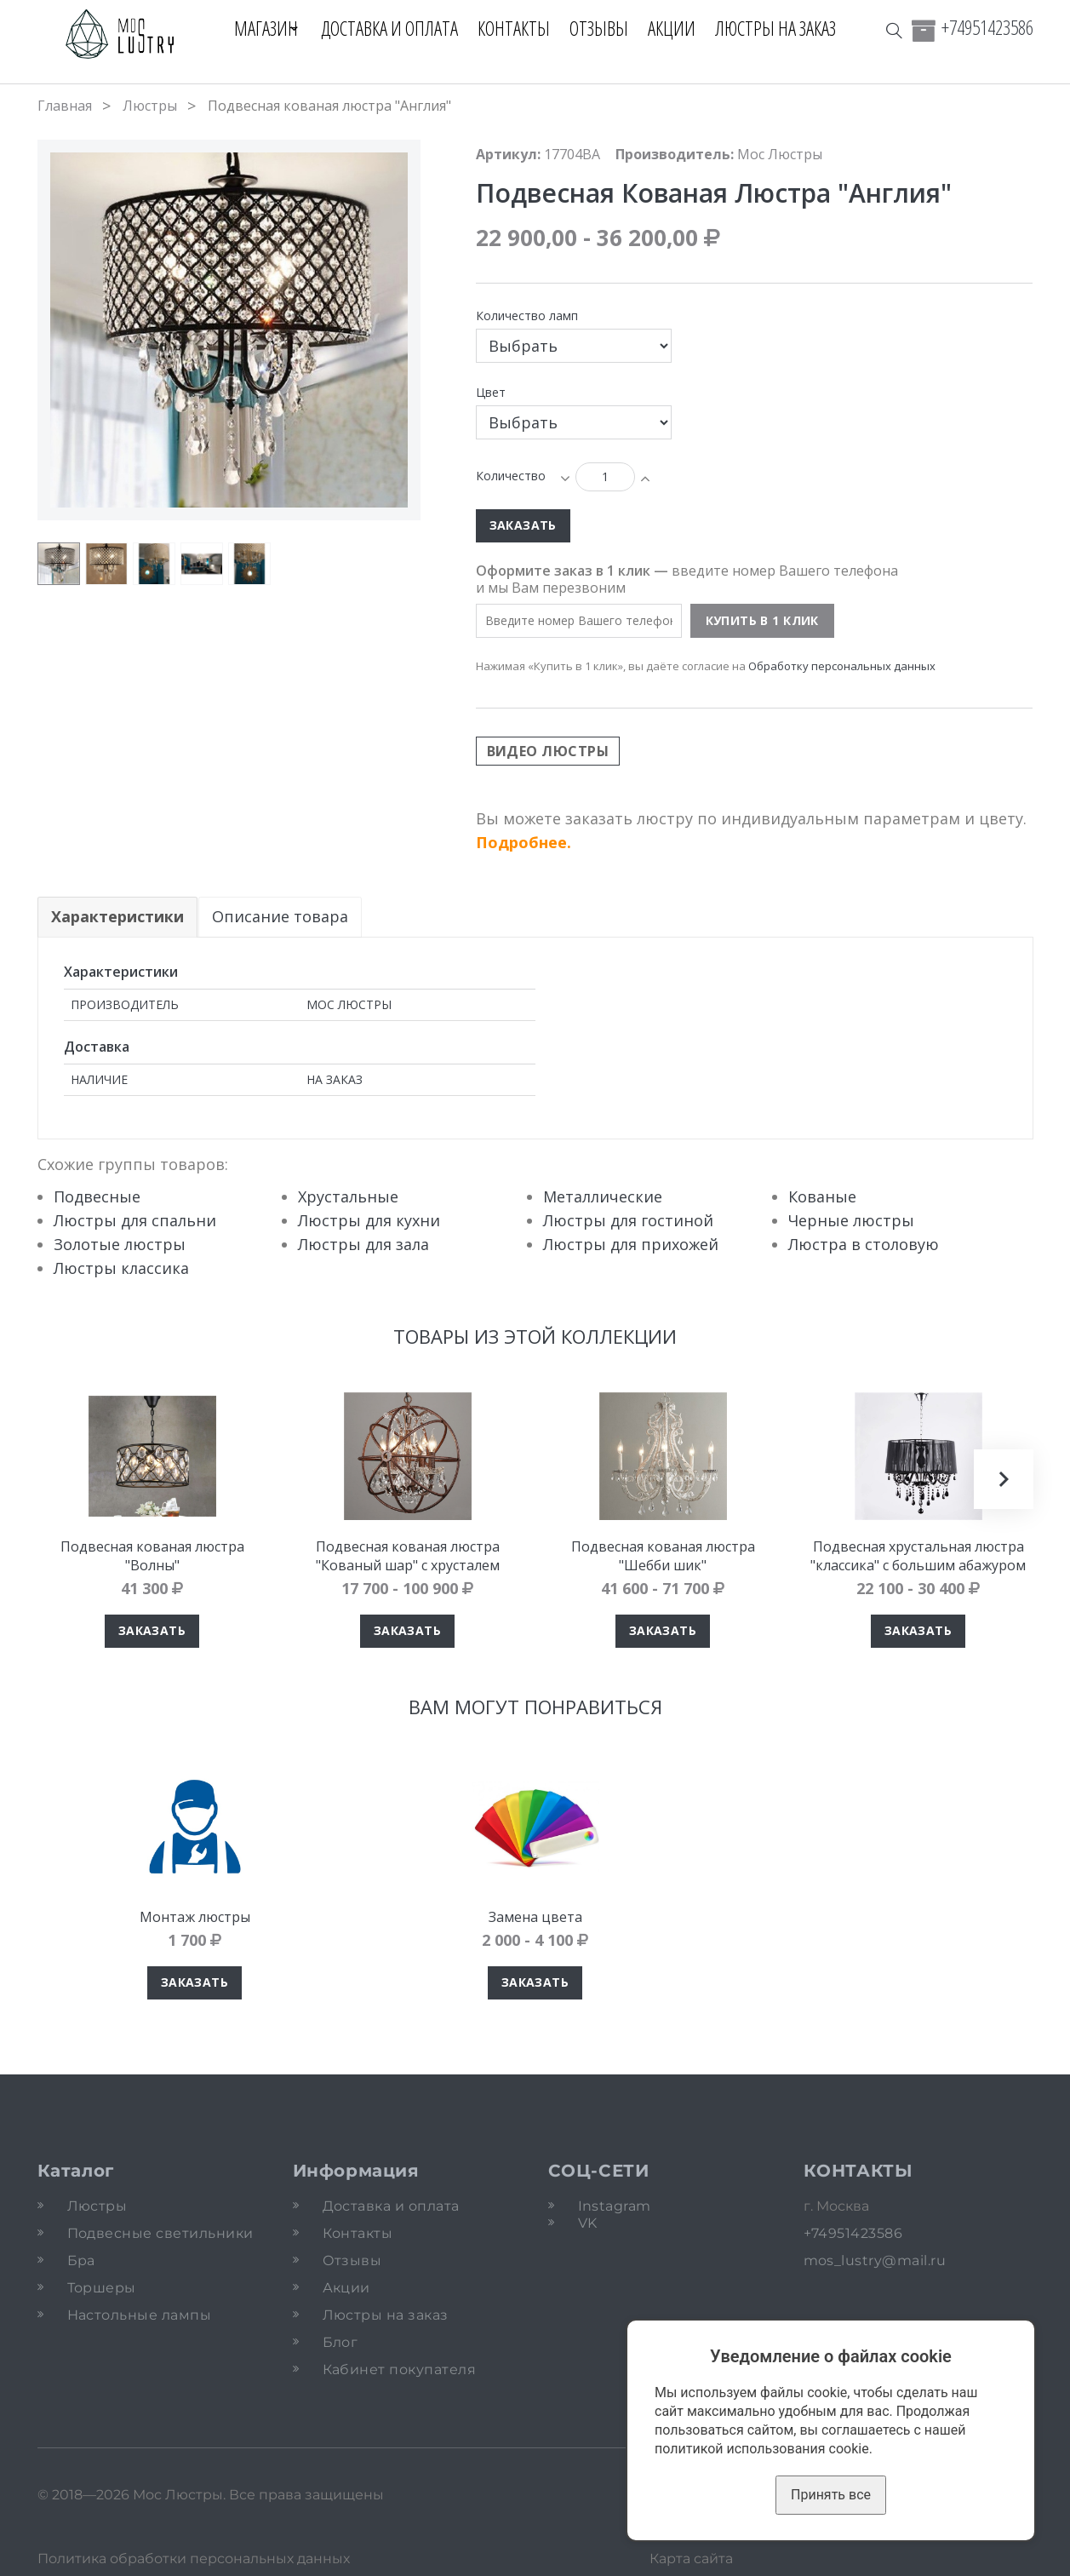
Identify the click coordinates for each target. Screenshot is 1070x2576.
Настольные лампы (139, 2315)
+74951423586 (987, 27)
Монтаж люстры (195, 1917)
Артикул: (508, 154)
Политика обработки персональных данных (193, 2558)
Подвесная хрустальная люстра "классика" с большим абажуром (918, 1556)
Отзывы (606, 28)
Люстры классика (121, 1268)
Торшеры (101, 2288)
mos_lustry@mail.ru (875, 2260)
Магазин (258, 28)
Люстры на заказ (783, 28)
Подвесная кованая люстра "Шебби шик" (663, 1556)
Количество (511, 476)
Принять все (831, 2495)
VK (588, 2223)
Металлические (602, 1196)
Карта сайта (691, 2558)
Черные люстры (851, 1220)
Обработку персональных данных (842, 666)
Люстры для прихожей (630, 1244)
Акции (679, 28)
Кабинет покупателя (400, 2369)
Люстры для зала (363, 1244)
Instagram (614, 2206)
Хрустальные (348, 1196)
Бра (81, 2260)
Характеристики (117, 916)
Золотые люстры (120, 1244)
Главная (64, 105)
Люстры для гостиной (628, 1220)
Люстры (150, 105)
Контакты (521, 28)
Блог (340, 2342)
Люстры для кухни (369, 1220)
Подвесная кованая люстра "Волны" (152, 1556)
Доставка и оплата (397, 28)
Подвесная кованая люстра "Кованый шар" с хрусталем (408, 1556)
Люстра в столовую (863, 1244)
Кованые (822, 1196)
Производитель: (674, 154)
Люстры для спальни (135, 1220)
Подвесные (97, 1196)
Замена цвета (535, 1917)
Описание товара (281, 916)
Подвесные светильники (160, 2233)
